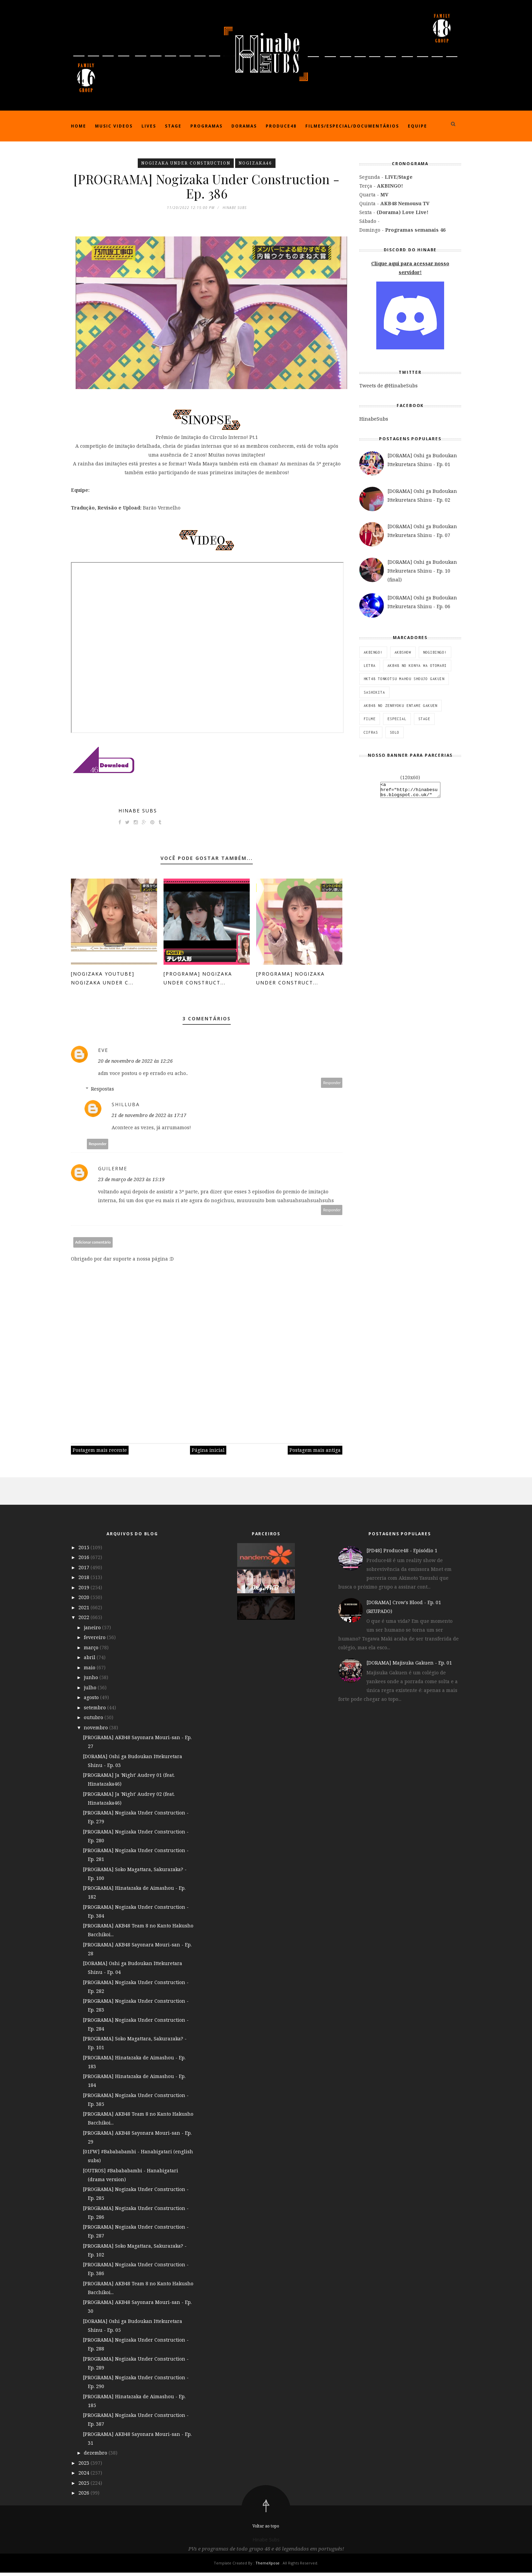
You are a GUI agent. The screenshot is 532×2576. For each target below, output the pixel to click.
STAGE (424, 719)
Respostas (102, 1092)
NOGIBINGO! (435, 652)
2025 (84, 2486)
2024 (84, 2476)
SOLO (394, 732)
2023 (84, 2466)
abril (90, 1660)
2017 (84, 1570)
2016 (84, 1560)
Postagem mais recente (100, 1453)
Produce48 (281, 126)
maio (90, 1670)
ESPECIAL (396, 719)
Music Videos (114, 126)
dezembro (96, 2456)
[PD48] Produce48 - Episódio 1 (401, 1554)
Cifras (371, 732)
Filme (370, 719)
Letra (370, 666)
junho (91, 1680)
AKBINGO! (373, 652)
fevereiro (95, 1640)
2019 (84, 1590)
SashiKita (374, 692)
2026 (84, 2496)
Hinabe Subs (137, 814)
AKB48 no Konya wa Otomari (417, 666)
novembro (96, 1730)
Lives (148, 126)
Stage (173, 126)
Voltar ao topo (265, 2529)
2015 (84, 1550)
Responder (332, 1086)
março (92, 1650)
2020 (84, 1600)
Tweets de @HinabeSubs (388, 385)
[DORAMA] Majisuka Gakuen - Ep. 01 (409, 1666)
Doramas (244, 126)
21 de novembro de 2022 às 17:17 (149, 1118)
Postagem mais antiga (315, 1453)
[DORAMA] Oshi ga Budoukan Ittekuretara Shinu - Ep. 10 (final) (422, 571)
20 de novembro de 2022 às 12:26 (135, 1064)
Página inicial (208, 1453)
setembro (95, 1710)
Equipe (417, 126)
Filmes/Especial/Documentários (352, 126)
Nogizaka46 (255, 163)
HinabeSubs (373, 419)
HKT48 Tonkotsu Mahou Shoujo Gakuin (404, 679)
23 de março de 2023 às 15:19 (131, 1182)
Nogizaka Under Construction (185, 163)
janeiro (93, 1630)
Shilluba (126, 1107)
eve (103, 1053)
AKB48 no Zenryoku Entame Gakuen (400, 706)
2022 (84, 1620)
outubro (94, 1720)
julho (91, 1690)
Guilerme (112, 1172)
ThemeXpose (268, 2566)
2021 (84, 1610)
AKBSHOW (403, 652)
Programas (206, 126)
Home (78, 126)
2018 (84, 1580)
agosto (92, 1700)
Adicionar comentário (93, 1245)
